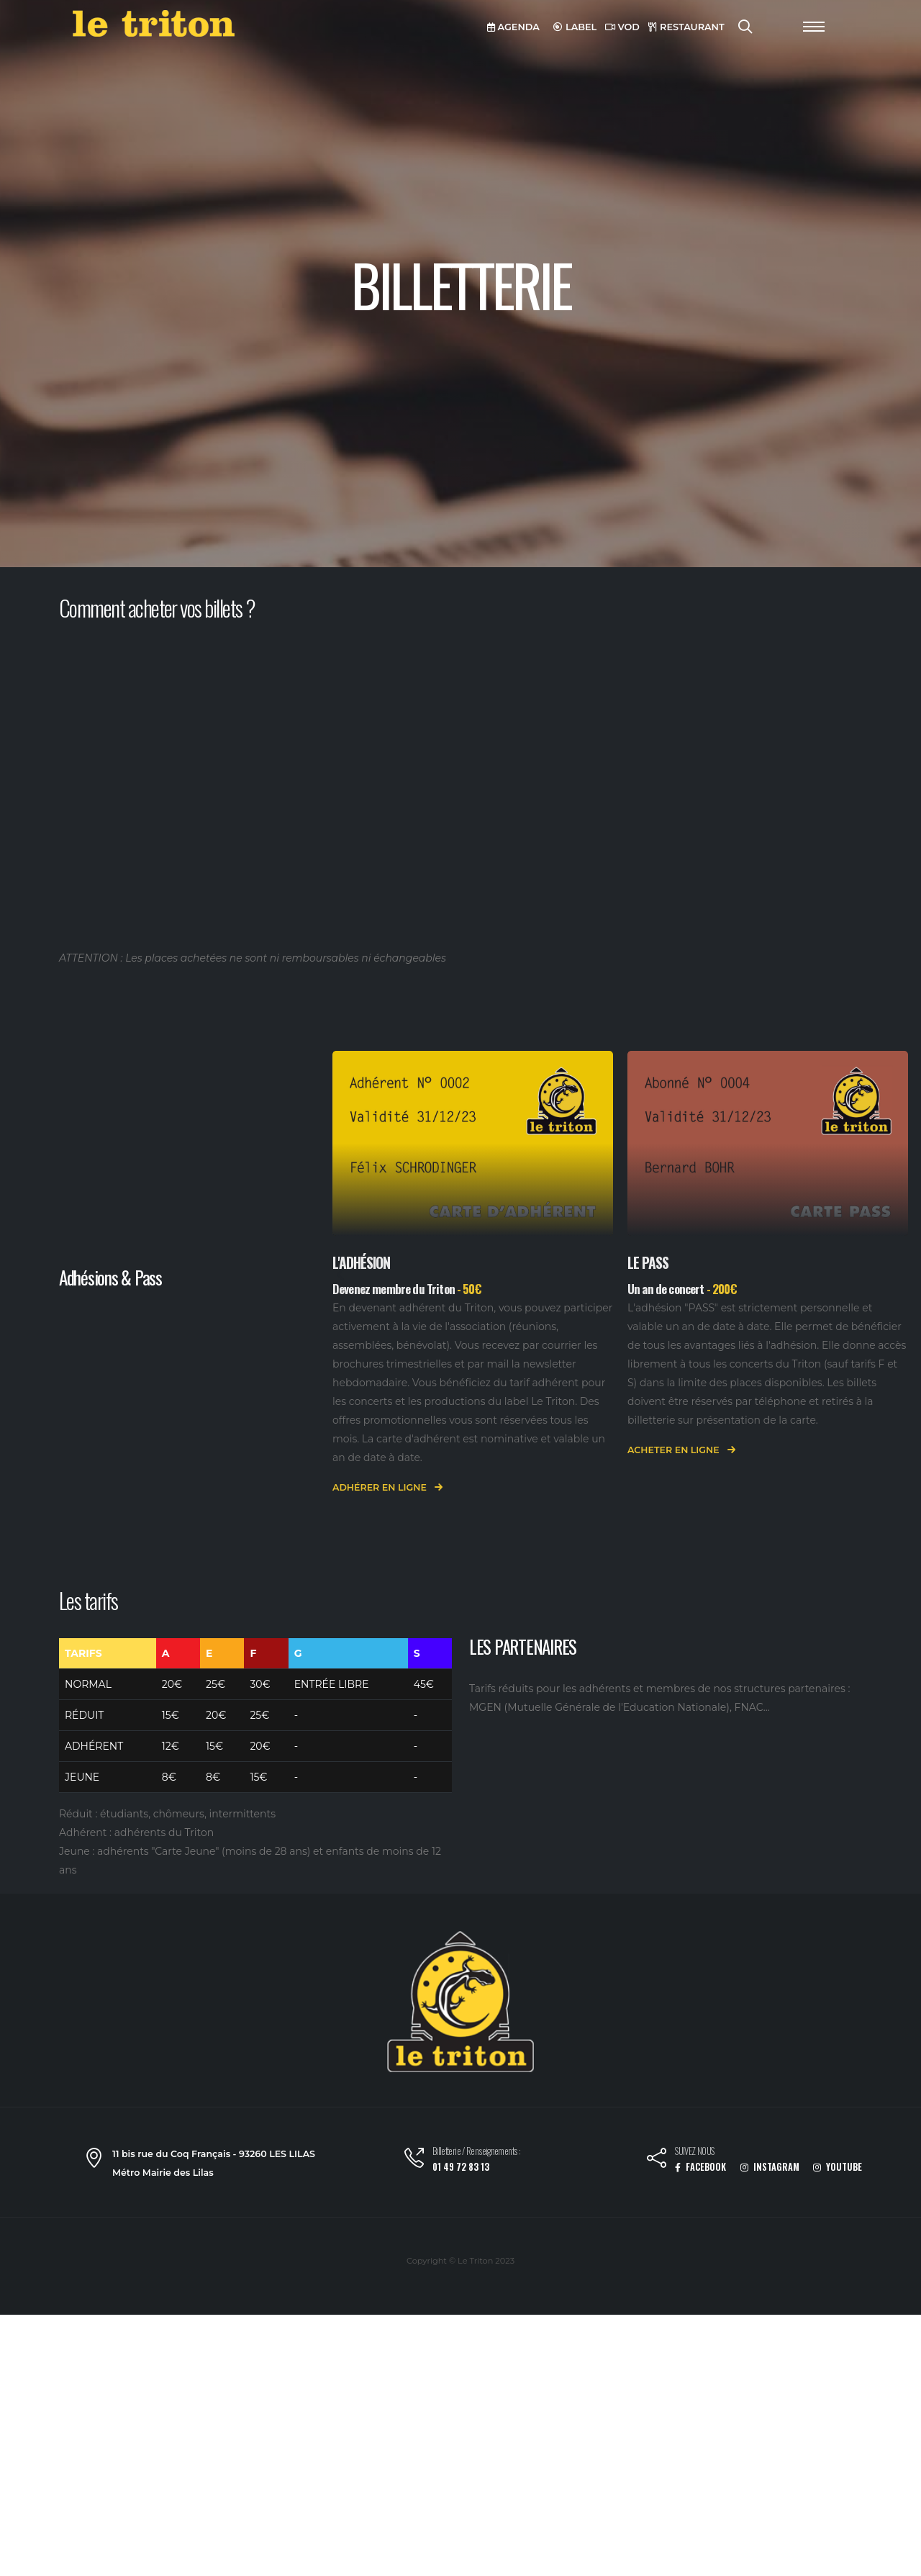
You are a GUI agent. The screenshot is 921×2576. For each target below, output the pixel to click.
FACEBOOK (700, 2167)
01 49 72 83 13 (460, 2167)
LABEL (574, 27)
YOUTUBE (837, 2167)
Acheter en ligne (681, 1451)
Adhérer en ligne (387, 1488)
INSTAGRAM (769, 2167)
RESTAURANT (686, 27)
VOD (622, 27)
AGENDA (513, 27)
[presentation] (339, 1276)
